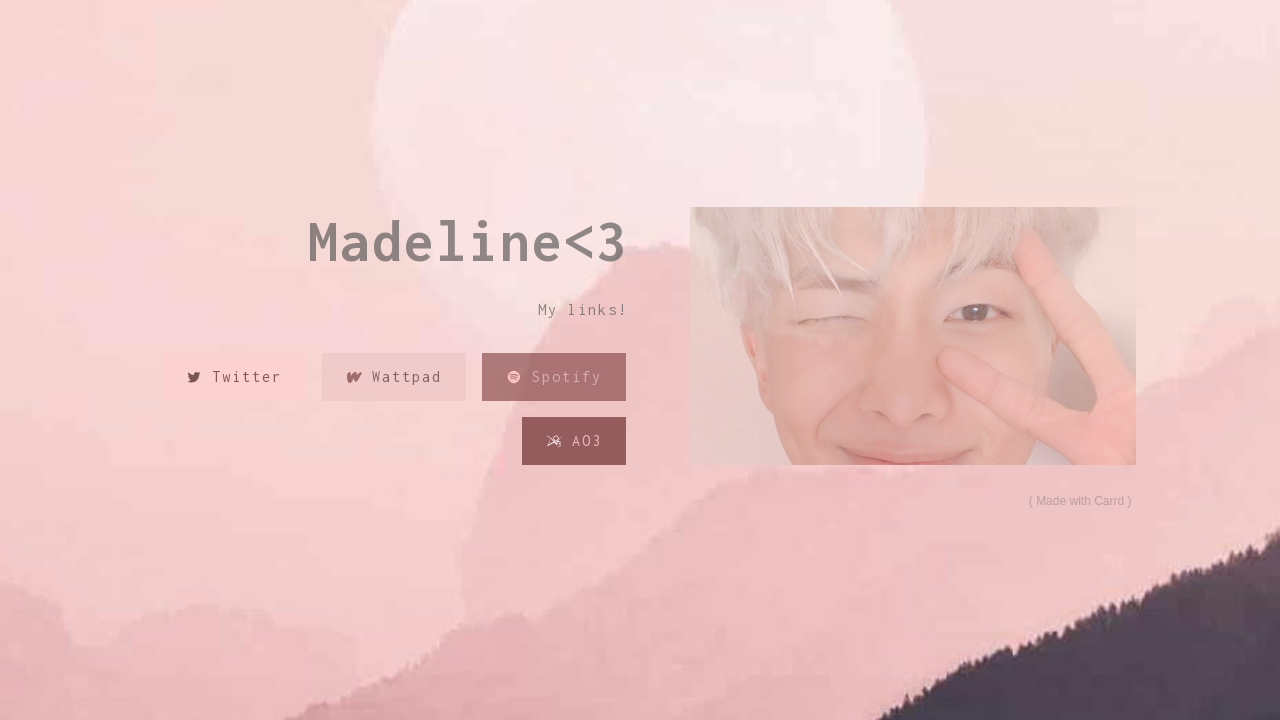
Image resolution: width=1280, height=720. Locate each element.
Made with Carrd (1080, 501)
